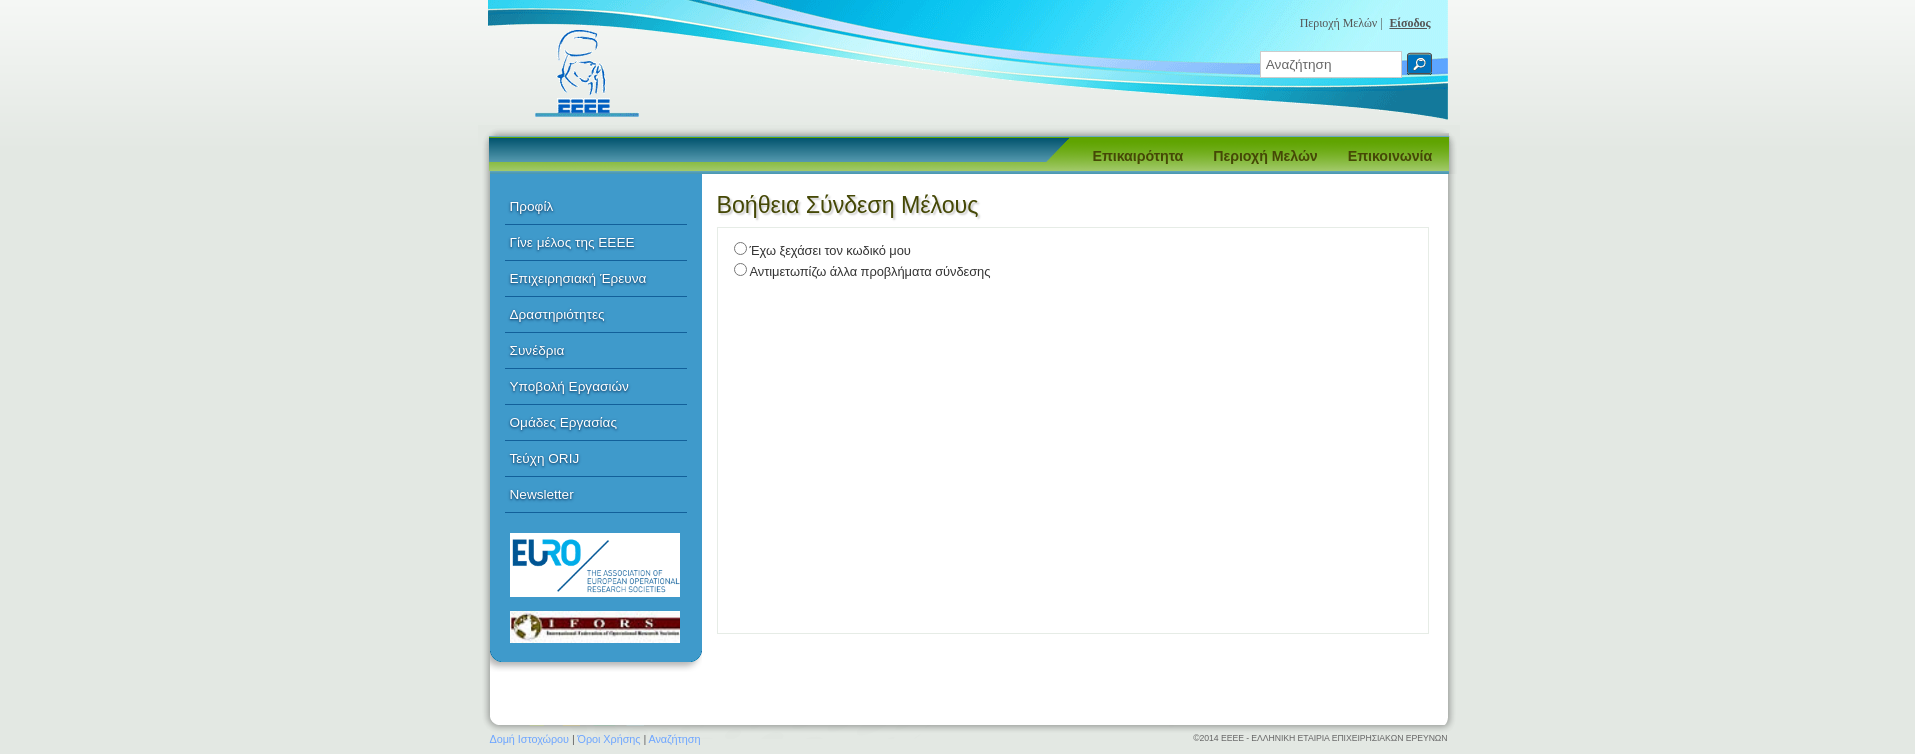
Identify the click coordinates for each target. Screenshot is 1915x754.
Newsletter (542, 494)
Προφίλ (532, 206)
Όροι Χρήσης (609, 739)
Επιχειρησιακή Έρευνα (578, 278)
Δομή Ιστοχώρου (529, 739)
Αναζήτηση (675, 739)
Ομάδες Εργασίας (564, 422)
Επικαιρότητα (1138, 156)
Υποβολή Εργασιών (569, 386)
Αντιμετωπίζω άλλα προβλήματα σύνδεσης (870, 271)
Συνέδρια (537, 350)
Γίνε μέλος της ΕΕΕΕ (572, 242)
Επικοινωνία (1390, 156)
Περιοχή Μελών (1265, 156)
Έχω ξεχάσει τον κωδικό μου (830, 250)
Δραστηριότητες (557, 314)
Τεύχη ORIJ (545, 458)
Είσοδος (1409, 23)
